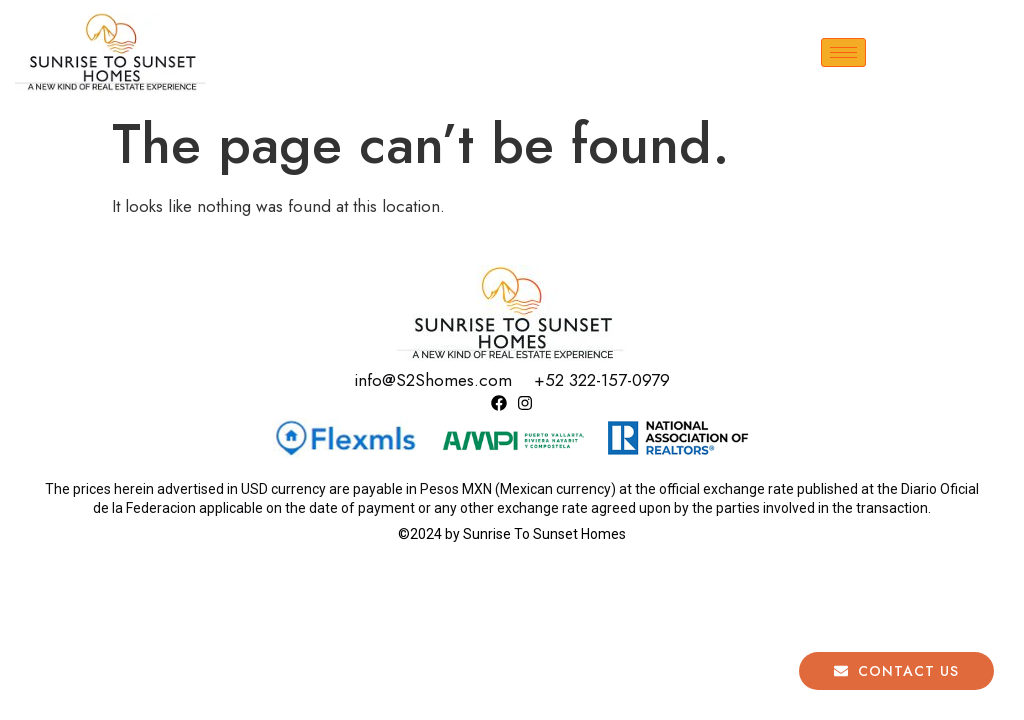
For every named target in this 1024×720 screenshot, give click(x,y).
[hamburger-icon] (843, 52)
